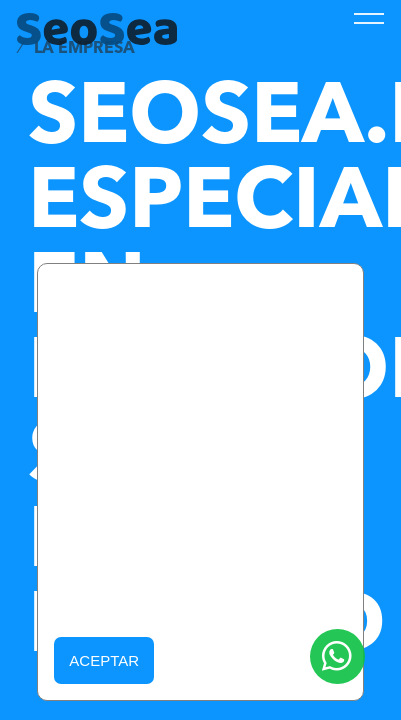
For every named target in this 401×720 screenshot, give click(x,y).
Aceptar (104, 660)
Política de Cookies (216, 591)
